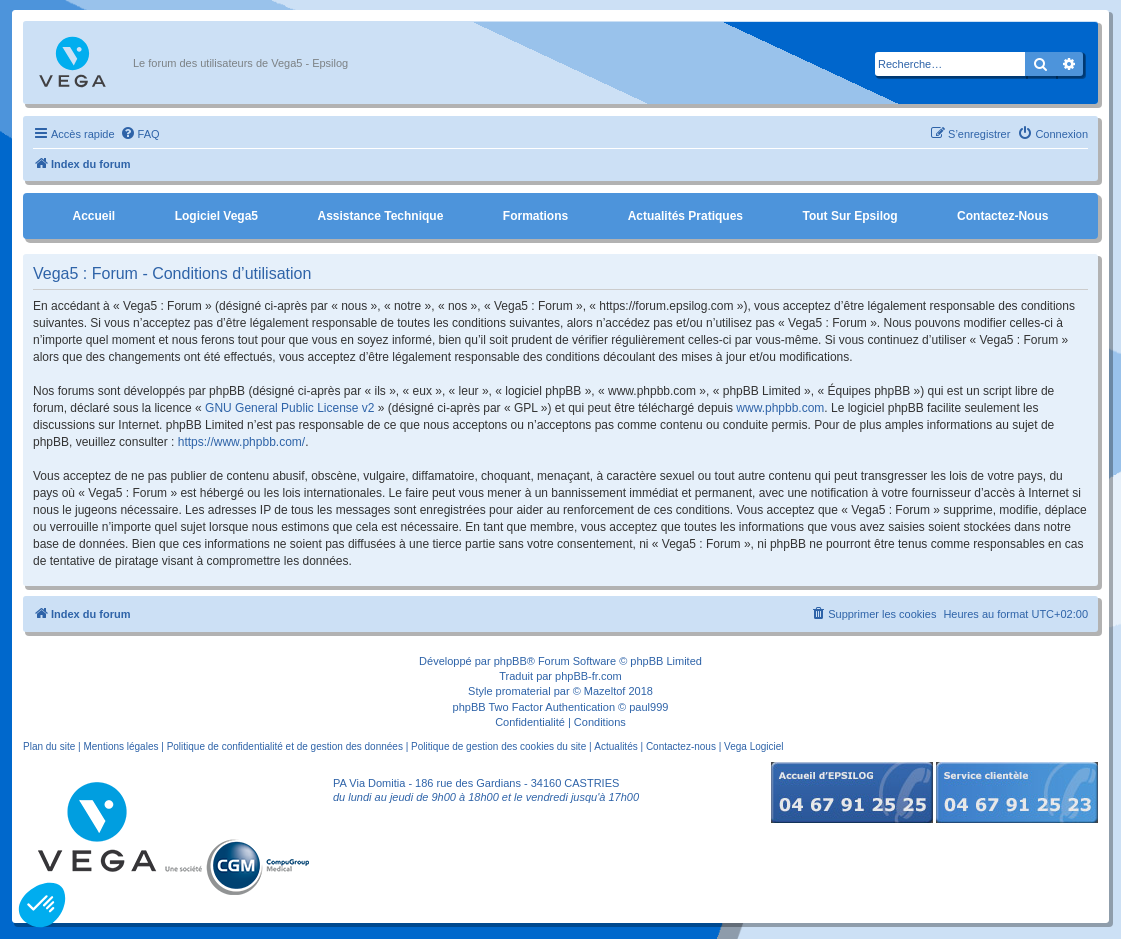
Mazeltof (605, 691)
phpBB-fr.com (588, 676)
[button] (42, 905)
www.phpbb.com (780, 408)
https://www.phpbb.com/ (241, 442)
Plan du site (49, 746)
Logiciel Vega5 (216, 216)
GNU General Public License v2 (289, 408)
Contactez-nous (1002, 216)
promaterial (523, 691)
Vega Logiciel (754, 746)
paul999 (648, 707)
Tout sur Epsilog (850, 216)
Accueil (93, 216)
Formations (535, 216)
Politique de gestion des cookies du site (498, 746)
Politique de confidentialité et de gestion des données (285, 746)
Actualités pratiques (685, 216)
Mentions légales (120, 746)
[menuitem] (140, 134)
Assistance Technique (381, 216)
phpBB (510, 661)
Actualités (615, 746)
